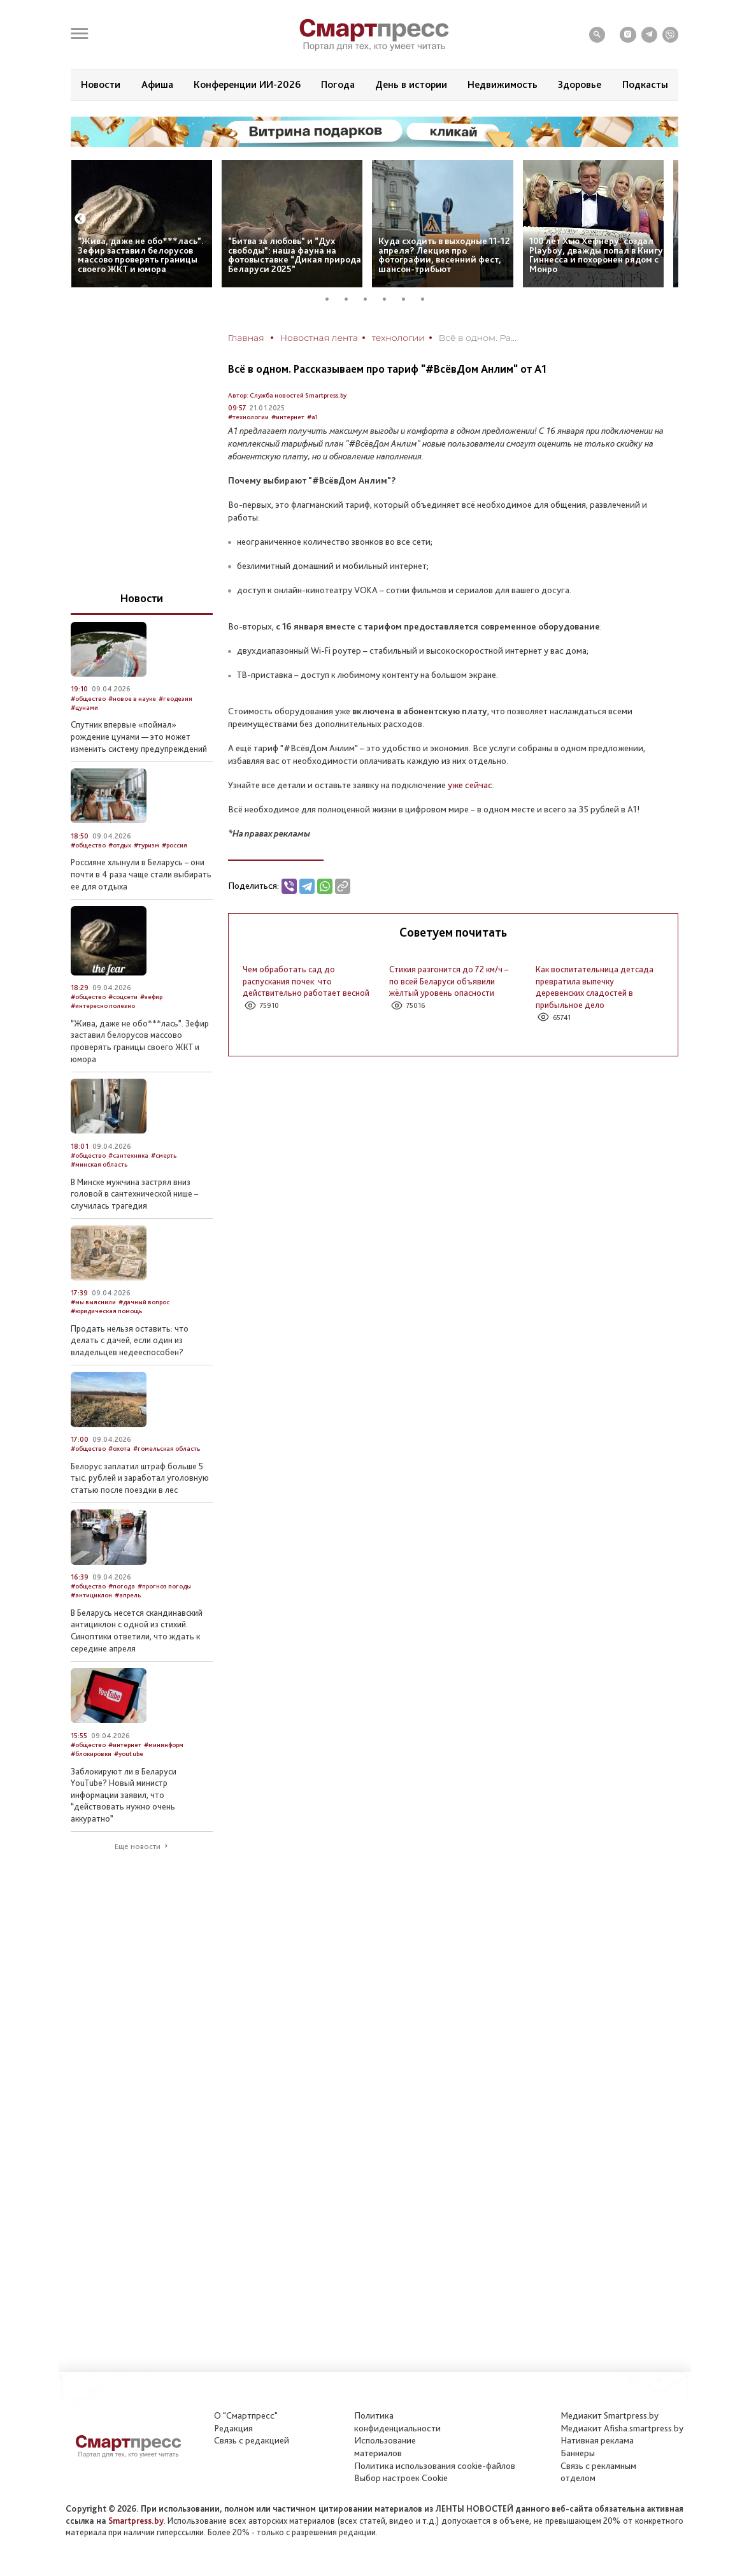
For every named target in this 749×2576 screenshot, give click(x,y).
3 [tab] (370, 298)
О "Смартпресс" (246, 2415)
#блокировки (91, 1754)
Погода (338, 84)
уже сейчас (470, 785)
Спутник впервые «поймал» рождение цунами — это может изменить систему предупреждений (139, 736)
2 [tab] (351, 298)
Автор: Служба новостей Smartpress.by (287, 395)
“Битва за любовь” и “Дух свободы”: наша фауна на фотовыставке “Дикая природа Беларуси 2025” (294, 255)
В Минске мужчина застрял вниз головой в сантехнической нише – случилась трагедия (134, 1194)
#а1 (312, 417)
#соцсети (123, 997)
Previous (80, 219)
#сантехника (128, 1155)
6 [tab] (427, 298)
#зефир (151, 997)
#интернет (287, 417)
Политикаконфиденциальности (397, 2422)
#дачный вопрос (143, 1302)
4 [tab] (389, 298)
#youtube (128, 1754)
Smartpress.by (136, 2520)
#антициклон (91, 1595)
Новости (100, 84)
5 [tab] (408, 298)
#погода (121, 1586)
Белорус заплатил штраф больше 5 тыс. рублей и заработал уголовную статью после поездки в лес (140, 1478)
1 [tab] (331, 298)
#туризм (146, 845)
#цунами (84, 707)
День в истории (411, 84)
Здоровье (579, 84)
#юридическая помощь (106, 1311)
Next (668, 219)
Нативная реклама (597, 2440)
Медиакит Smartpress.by (609, 2415)
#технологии (248, 417)
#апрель (128, 1595)
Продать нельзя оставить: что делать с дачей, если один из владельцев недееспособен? (130, 1340)
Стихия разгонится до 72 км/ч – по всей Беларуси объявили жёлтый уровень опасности (448, 981)
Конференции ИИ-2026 (247, 84)
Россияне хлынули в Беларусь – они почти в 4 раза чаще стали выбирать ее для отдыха (141, 874)
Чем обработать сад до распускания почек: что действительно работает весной (306, 981)
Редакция (233, 2428)
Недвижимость (502, 84)
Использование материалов (385, 2447)
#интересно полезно (103, 1006)
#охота (119, 1448)
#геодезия (175, 698)
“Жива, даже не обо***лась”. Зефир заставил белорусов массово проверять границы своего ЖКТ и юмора (141, 255)
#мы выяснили (93, 1302)
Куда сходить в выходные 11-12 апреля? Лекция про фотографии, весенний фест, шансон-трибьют (444, 255)
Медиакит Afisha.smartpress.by (621, 2428)
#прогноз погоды (164, 1586)
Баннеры (577, 2453)
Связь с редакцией (251, 2440)
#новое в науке (132, 698)
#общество (88, 698)
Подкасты (645, 84)
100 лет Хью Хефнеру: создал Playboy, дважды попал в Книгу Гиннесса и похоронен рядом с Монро (596, 255)
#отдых (119, 845)
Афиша (157, 84)
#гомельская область (166, 1448)
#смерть (163, 1155)
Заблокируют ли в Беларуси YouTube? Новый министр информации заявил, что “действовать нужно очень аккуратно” (123, 1795)
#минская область (99, 1164)
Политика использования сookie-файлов (434, 2466)
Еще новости (137, 1846)
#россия (174, 845)
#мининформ (163, 1745)
